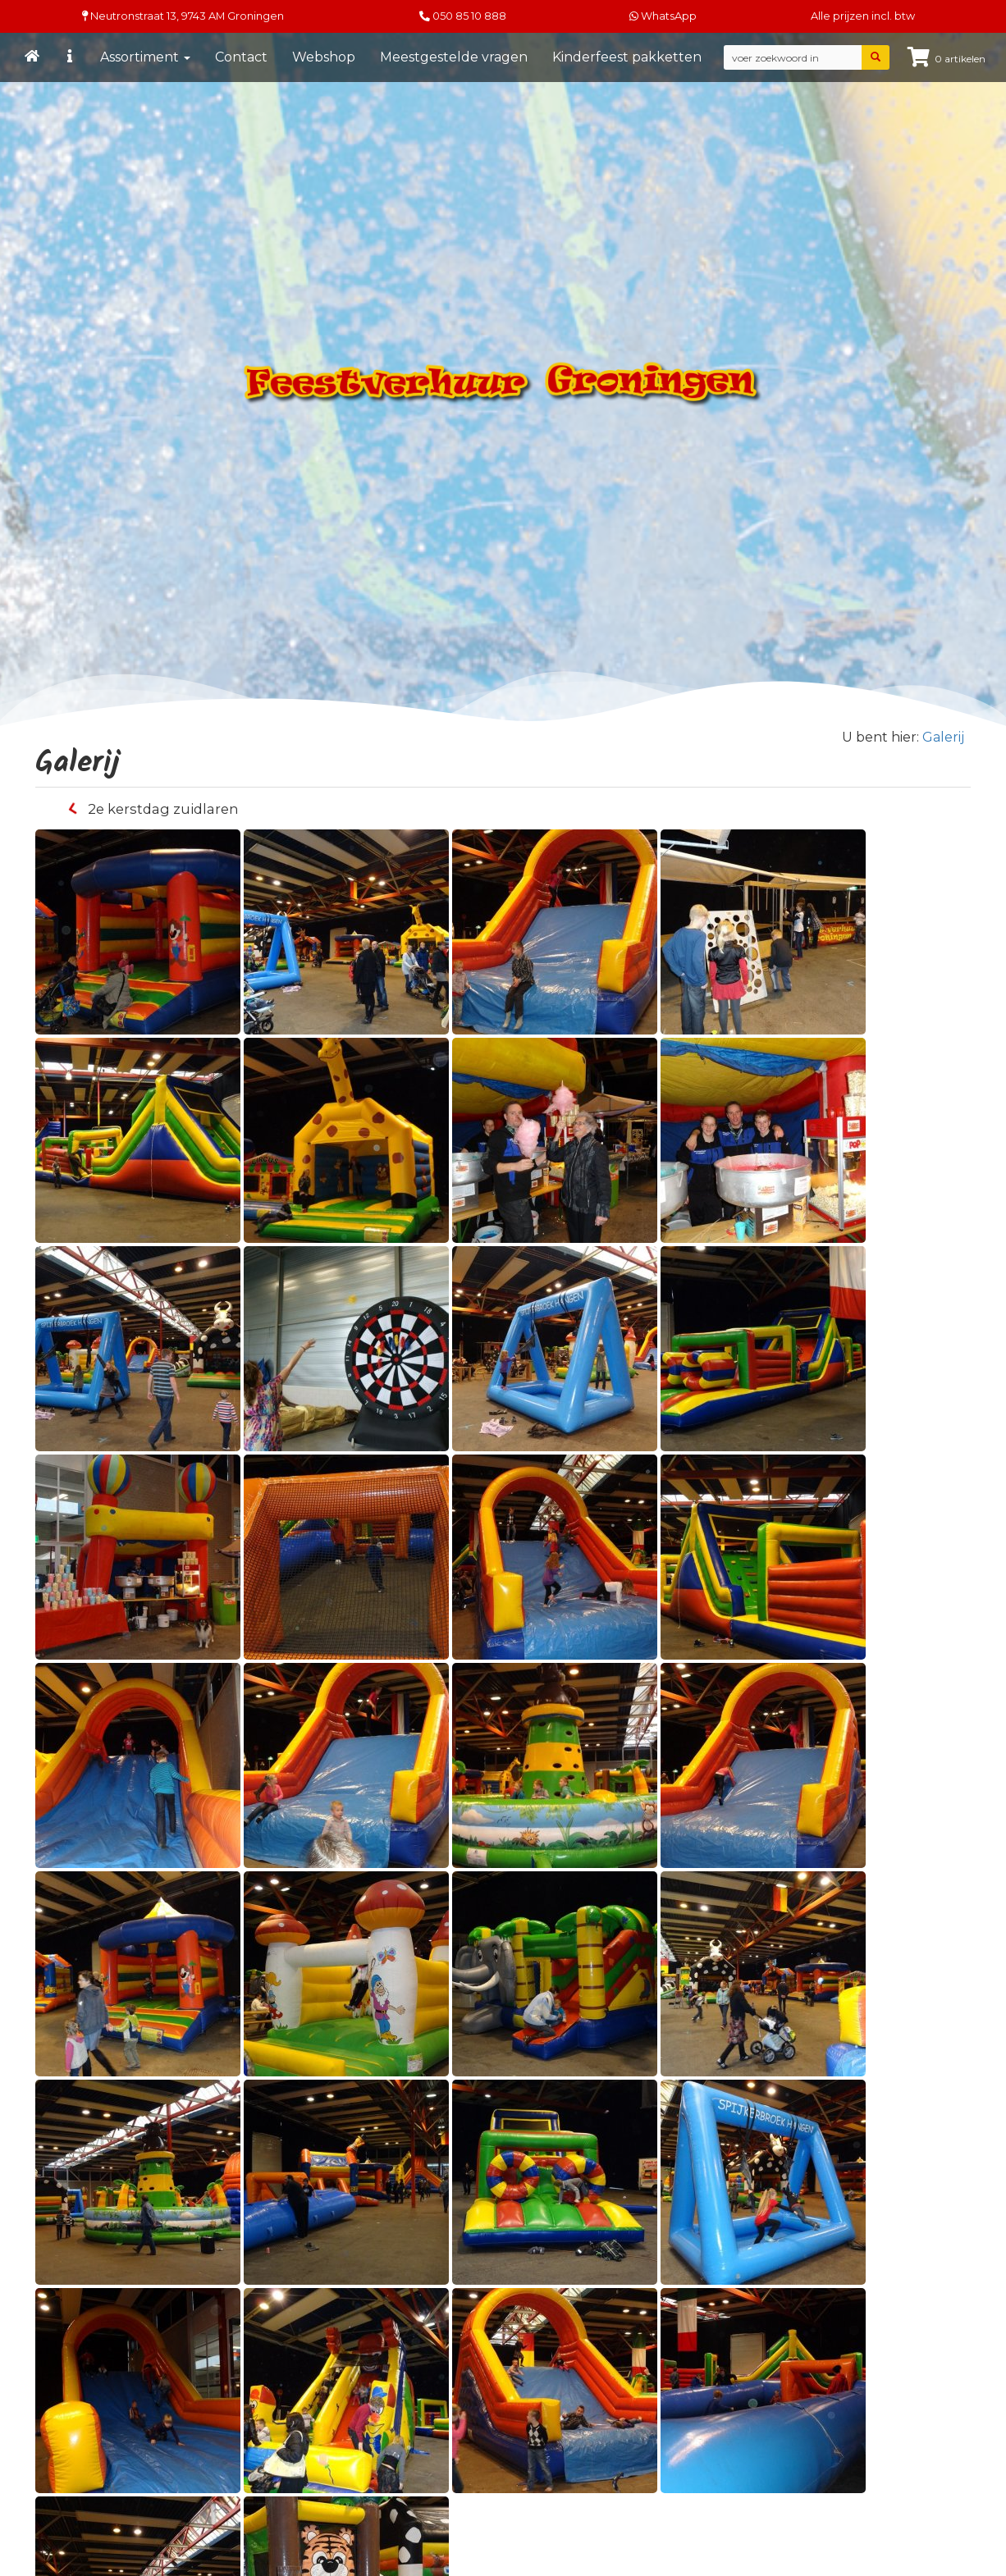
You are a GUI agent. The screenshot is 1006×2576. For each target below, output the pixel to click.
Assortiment (145, 57)
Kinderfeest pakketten (627, 57)
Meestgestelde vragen (454, 57)
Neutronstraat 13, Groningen (183, 16)
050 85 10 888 (469, 16)
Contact (241, 57)
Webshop (323, 57)
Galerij (943, 737)
